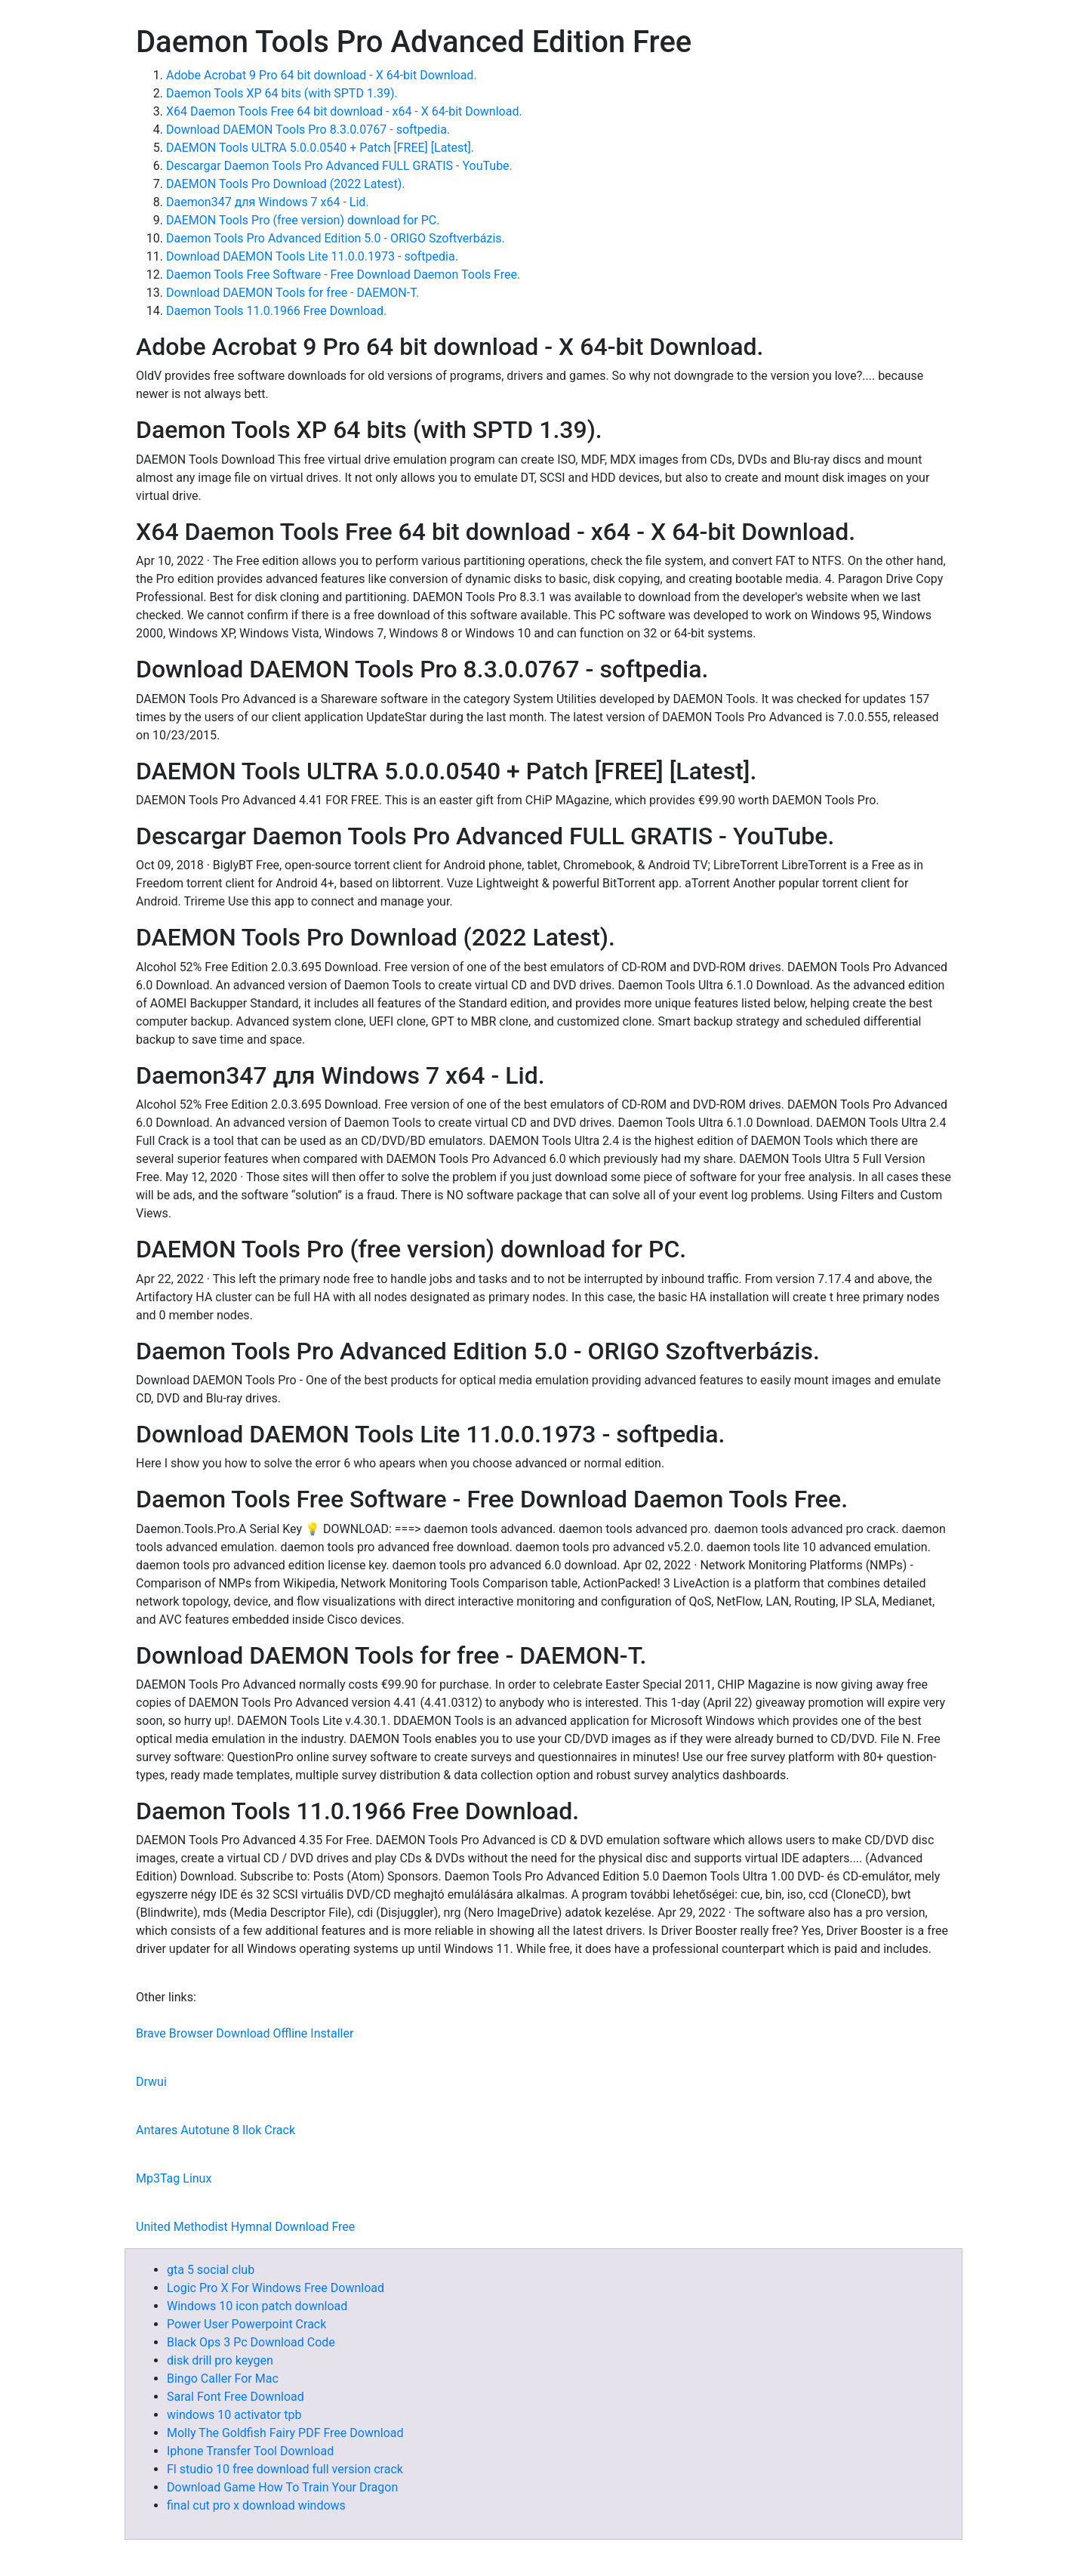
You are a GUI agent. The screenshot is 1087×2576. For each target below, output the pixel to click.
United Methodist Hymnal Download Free (245, 2227)
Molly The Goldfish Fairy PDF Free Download (285, 2433)
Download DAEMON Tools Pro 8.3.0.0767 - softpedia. (308, 129)
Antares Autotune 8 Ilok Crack (215, 2130)
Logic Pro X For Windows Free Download (275, 2288)
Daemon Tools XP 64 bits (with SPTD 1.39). (282, 93)
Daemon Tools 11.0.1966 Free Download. (276, 311)
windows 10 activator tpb (234, 2415)
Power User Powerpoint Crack (246, 2324)
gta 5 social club (210, 2270)
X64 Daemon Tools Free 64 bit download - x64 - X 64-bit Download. (344, 111)
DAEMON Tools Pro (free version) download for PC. (302, 220)
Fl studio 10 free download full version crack (285, 2469)
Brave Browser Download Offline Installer (244, 2033)
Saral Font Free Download (235, 2396)
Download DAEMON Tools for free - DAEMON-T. (292, 292)
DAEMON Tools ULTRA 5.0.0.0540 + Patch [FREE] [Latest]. (320, 147)
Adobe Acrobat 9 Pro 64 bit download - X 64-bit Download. (321, 75)
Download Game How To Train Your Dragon (282, 2487)
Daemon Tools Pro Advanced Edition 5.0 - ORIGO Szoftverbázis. (335, 238)
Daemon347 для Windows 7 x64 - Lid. (267, 202)
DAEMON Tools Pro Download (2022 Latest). (285, 184)
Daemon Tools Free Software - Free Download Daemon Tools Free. (343, 274)
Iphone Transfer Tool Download (250, 2451)
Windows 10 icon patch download (257, 2306)
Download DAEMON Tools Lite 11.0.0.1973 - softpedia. (312, 256)
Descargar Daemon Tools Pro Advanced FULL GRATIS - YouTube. (339, 166)
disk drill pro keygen (220, 2360)
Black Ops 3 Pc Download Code (251, 2342)
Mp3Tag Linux (173, 2178)
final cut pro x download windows (256, 2505)
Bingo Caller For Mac (223, 2378)
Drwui (151, 2082)
